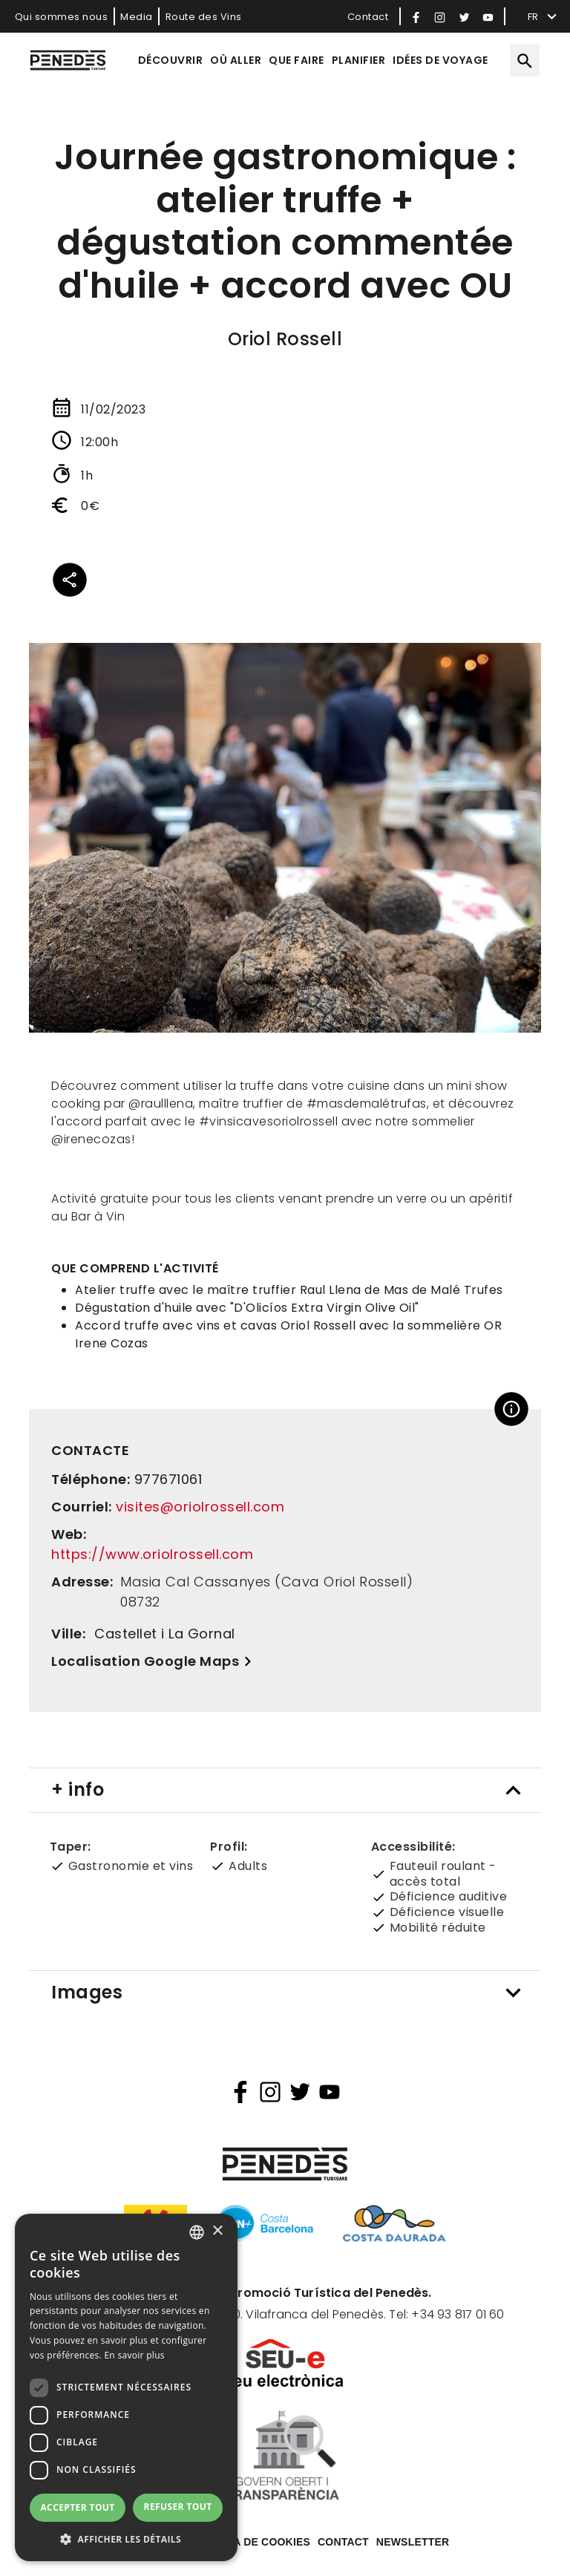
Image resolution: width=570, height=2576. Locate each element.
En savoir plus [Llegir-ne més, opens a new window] (134, 2355)
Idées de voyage (440, 60)
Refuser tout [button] (178, 2506)
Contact (368, 16)
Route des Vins (204, 16)
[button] (126, 2538)
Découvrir (170, 60)
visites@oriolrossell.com (200, 1506)
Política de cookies (250, 2542)
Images (86, 1992)
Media (136, 16)
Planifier (359, 60)
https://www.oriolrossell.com (152, 1554)
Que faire (296, 60)
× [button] (217, 2231)
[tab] (285, 1790)
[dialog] (126, 2387)
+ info (77, 1789)
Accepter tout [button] (77, 2507)
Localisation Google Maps (145, 1661)
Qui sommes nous (61, 16)
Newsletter (412, 2542)
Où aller (235, 60)
